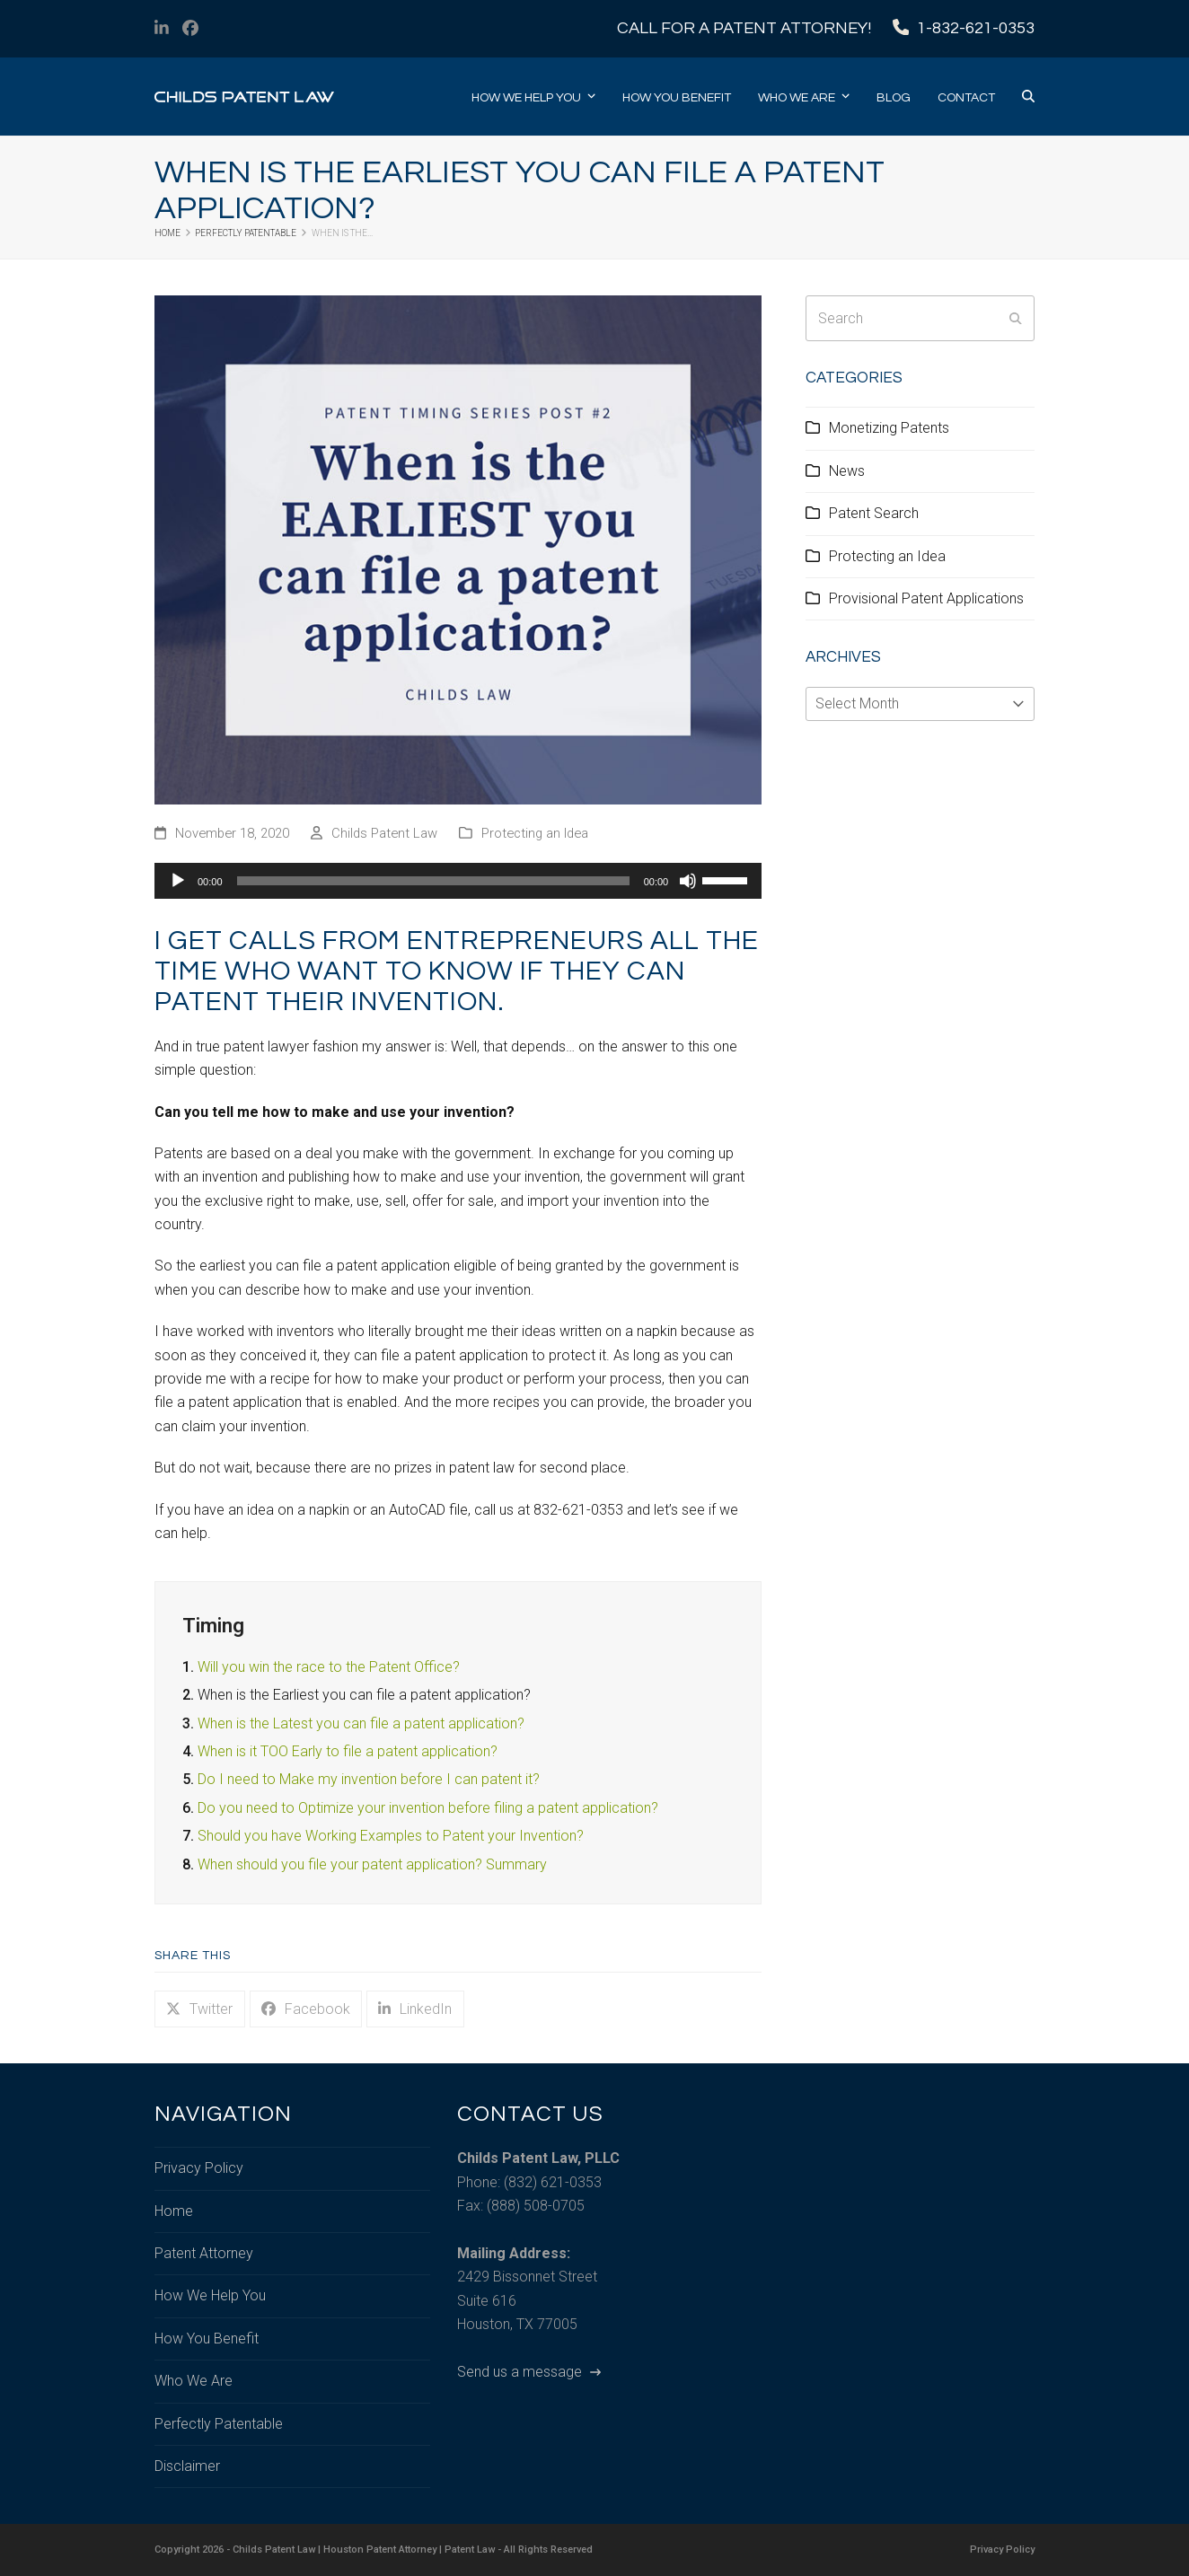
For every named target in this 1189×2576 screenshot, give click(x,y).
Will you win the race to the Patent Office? (329, 1666)
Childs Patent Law (384, 833)
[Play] (178, 881)
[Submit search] (1015, 319)
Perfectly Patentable (218, 2423)
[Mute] (688, 881)
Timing (213, 1625)
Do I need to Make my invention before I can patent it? (369, 1779)
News (847, 470)
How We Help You (210, 2295)
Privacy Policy (198, 2167)
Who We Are (193, 2380)
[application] (458, 881)
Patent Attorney (203, 2253)
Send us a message (529, 2371)
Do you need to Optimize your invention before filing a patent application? (428, 1807)
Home (173, 2211)
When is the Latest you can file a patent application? (361, 1723)
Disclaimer (187, 2466)
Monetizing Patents (889, 427)
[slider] (433, 880)
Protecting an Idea (534, 833)
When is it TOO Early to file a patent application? (348, 1751)
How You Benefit (206, 2338)
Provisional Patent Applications (926, 598)
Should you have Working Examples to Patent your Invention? (391, 1835)
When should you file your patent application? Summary (372, 1864)
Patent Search (874, 513)
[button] (1028, 97)
